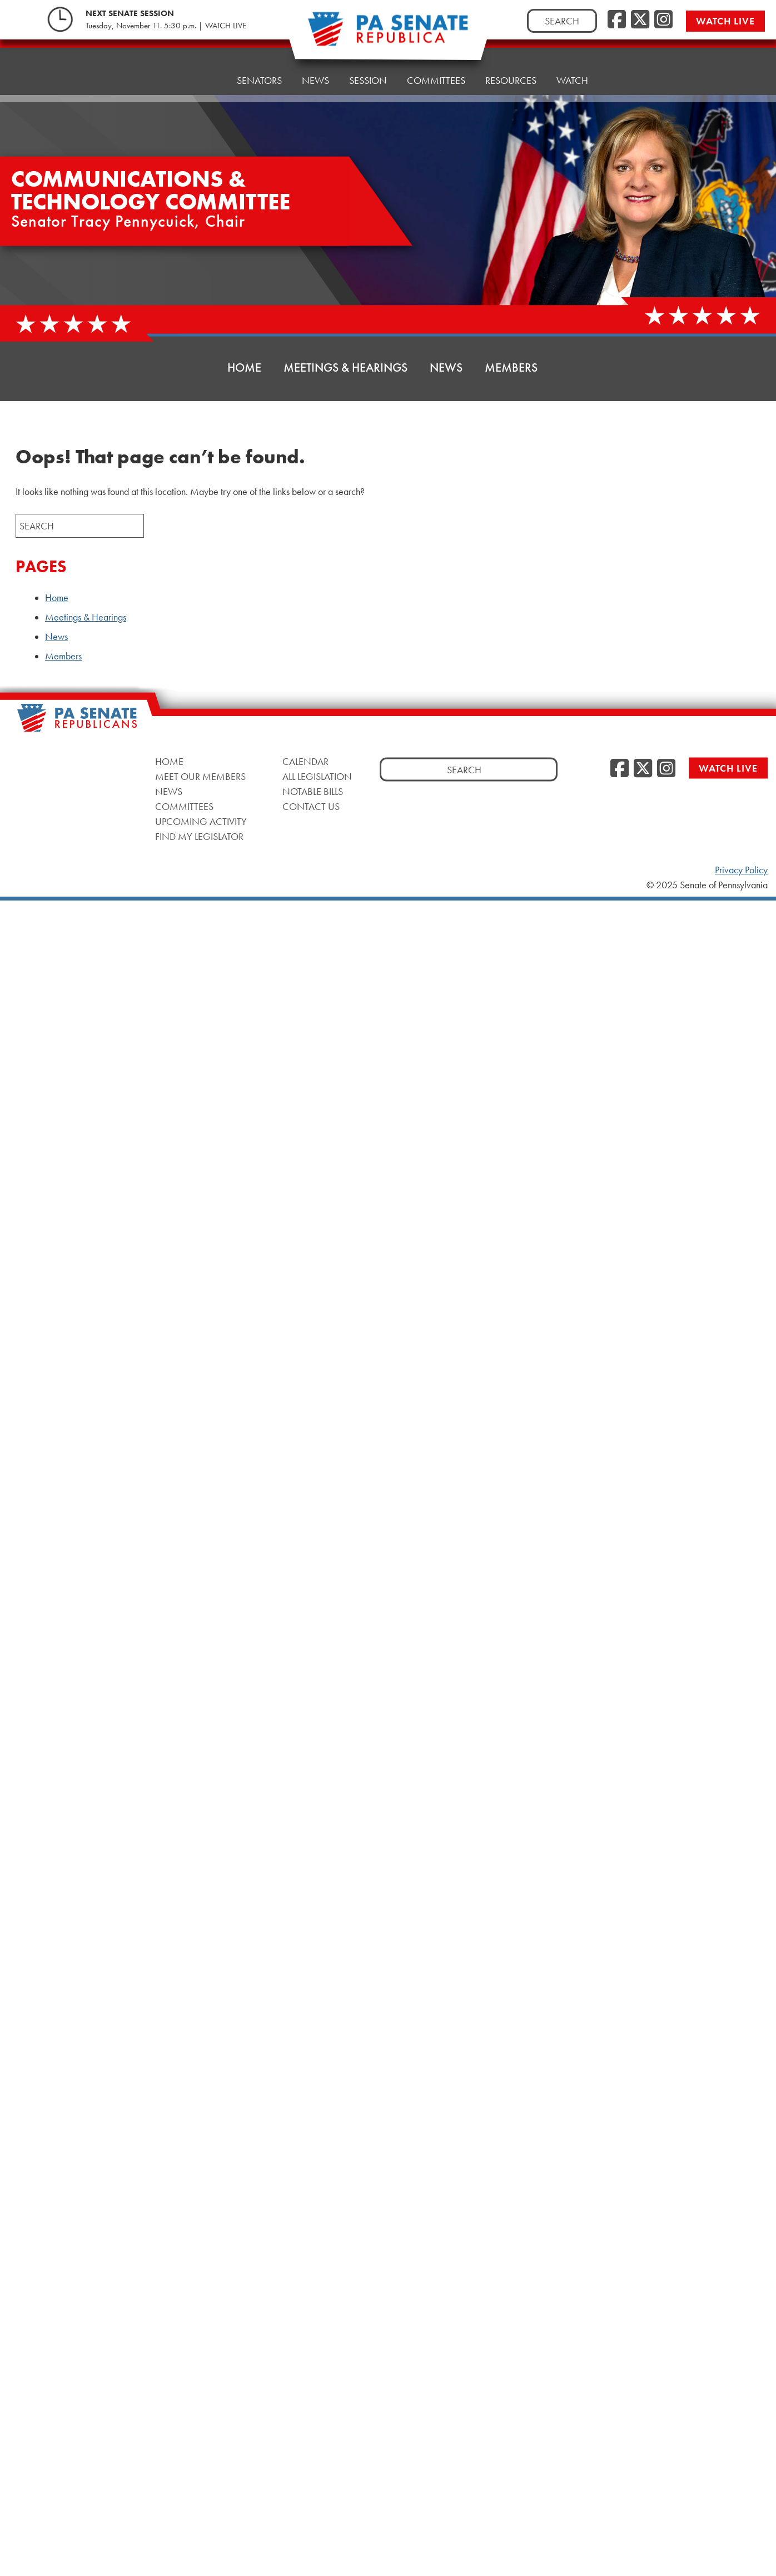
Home (202, 69)
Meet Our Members (200, 776)
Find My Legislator (199, 836)
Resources (510, 55)
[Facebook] (617, 20)
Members (511, 367)
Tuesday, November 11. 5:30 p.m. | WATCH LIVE (166, 25)
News (315, 63)
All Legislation (317, 776)
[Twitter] (640, 20)
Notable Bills (312, 791)
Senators (259, 66)
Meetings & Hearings (345, 367)
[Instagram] (663, 20)
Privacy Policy (741, 870)
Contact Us (311, 806)
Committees (184, 806)
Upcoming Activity (201, 821)
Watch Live (725, 20)
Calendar (305, 761)
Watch (572, 52)
